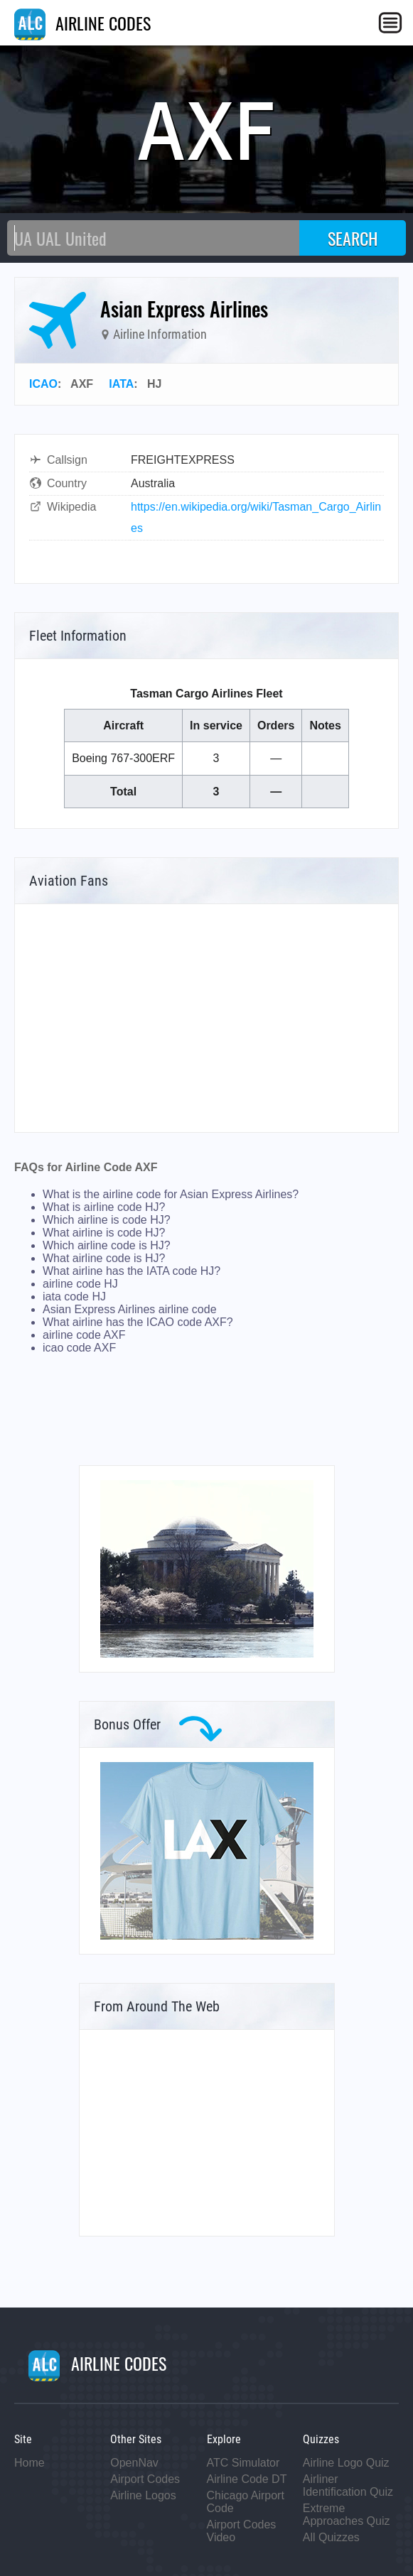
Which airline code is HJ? (107, 1245)
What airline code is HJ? (104, 1258)
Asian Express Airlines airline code (130, 1309)
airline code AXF (84, 1335)
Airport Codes (145, 2479)
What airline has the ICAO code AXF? (138, 1322)
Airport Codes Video (242, 2530)
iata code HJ (74, 1296)
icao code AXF (79, 1348)
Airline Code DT (247, 2479)
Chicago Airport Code (245, 2501)
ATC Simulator (243, 2463)
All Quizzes (331, 2537)
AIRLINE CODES (82, 23)
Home (29, 2463)
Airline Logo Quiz (346, 2463)
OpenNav (134, 2463)
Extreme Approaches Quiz (346, 2514)
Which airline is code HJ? (107, 1220)
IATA (121, 384)
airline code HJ (80, 1284)
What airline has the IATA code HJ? (131, 1271)
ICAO (43, 384)
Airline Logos (143, 2495)
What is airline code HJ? (104, 1207)
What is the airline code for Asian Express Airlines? (171, 1194)
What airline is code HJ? (104, 1233)
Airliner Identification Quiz (348, 2485)
